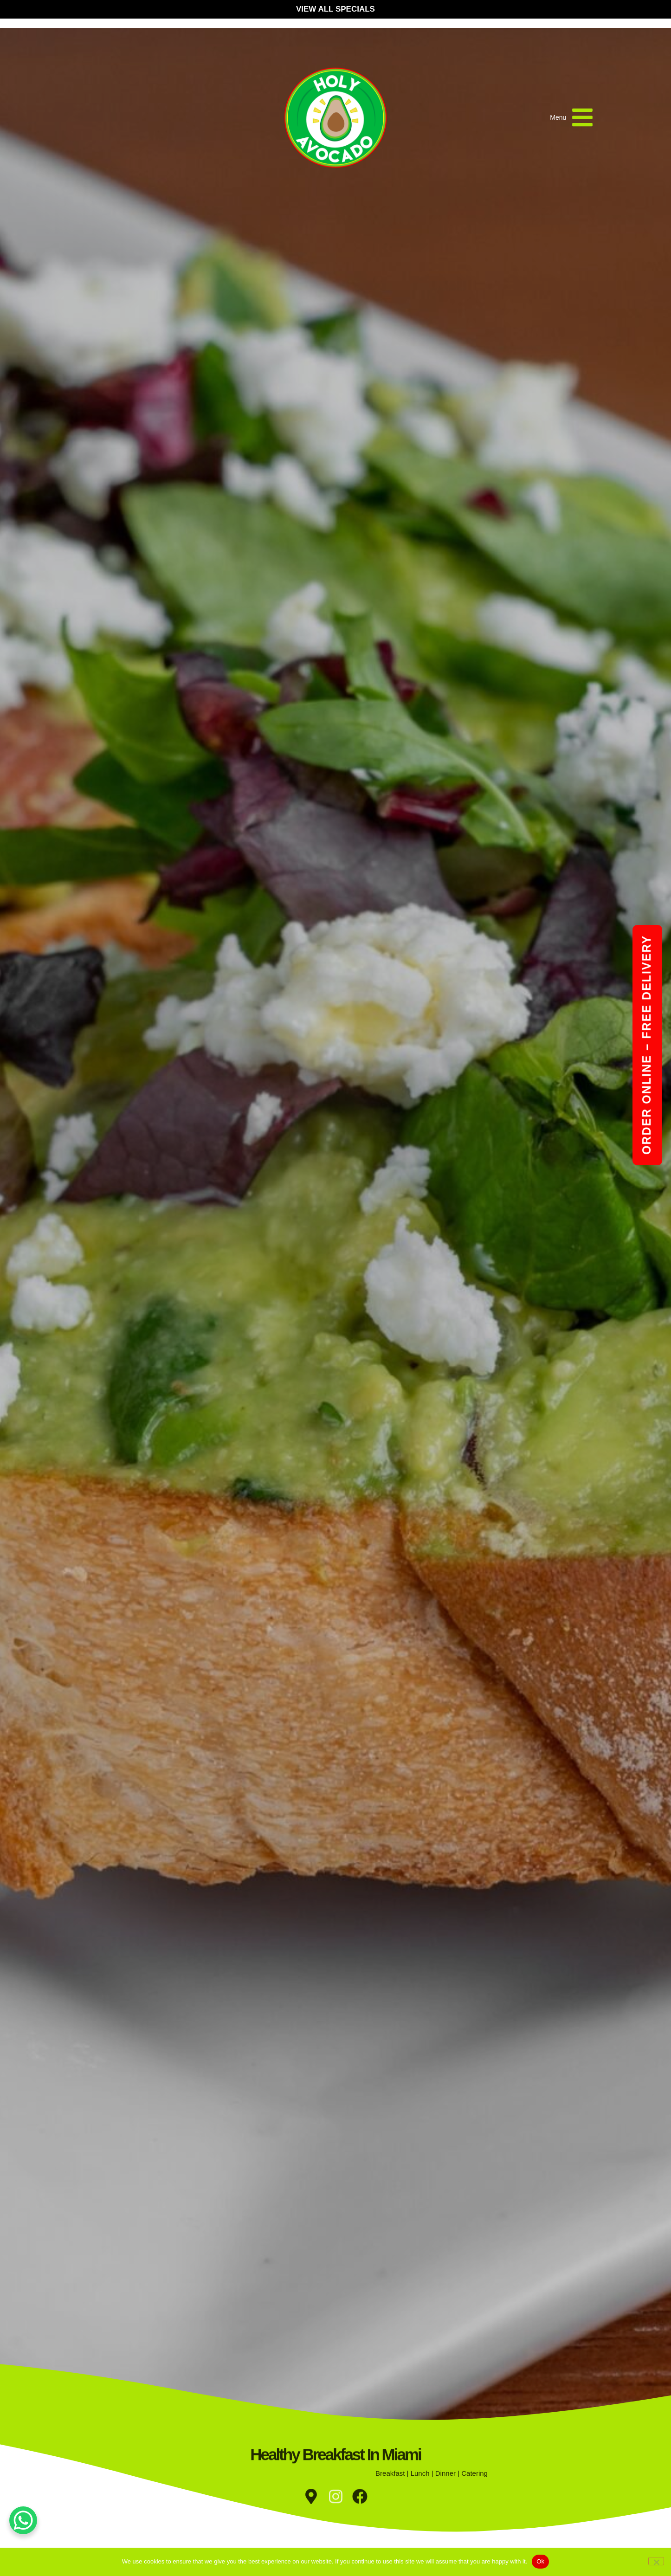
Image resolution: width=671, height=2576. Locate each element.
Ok (540, 2561)
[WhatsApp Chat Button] (23, 2520)
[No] (656, 2561)
